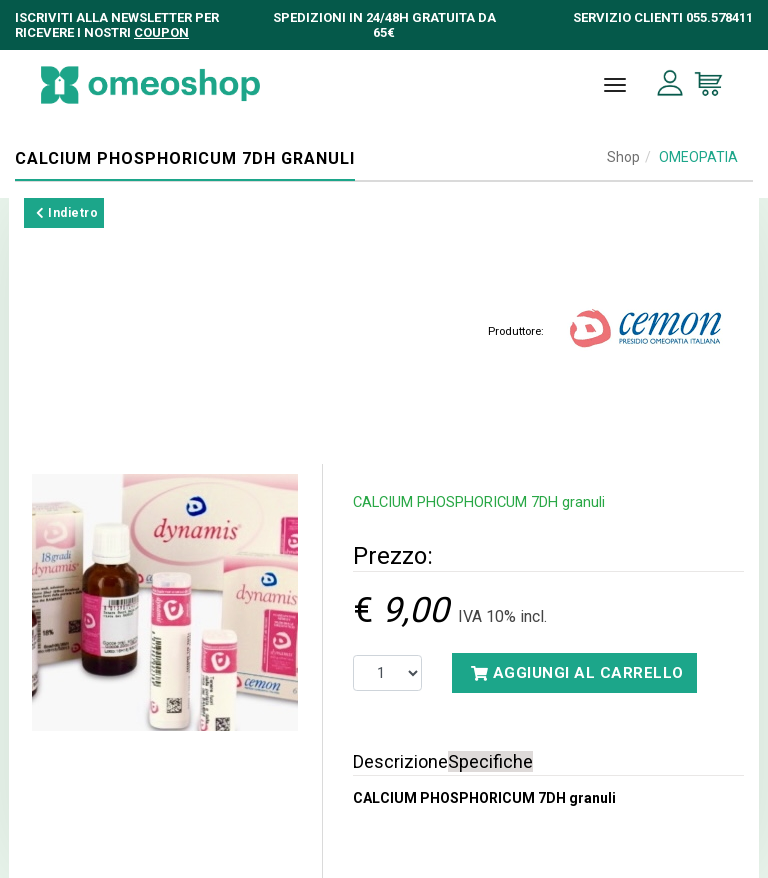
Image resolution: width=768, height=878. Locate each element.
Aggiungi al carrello (577, 673)
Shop (623, 157)
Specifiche (490, 761)
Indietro (67, 213)
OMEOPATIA (698, 157)
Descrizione (400, 761)
